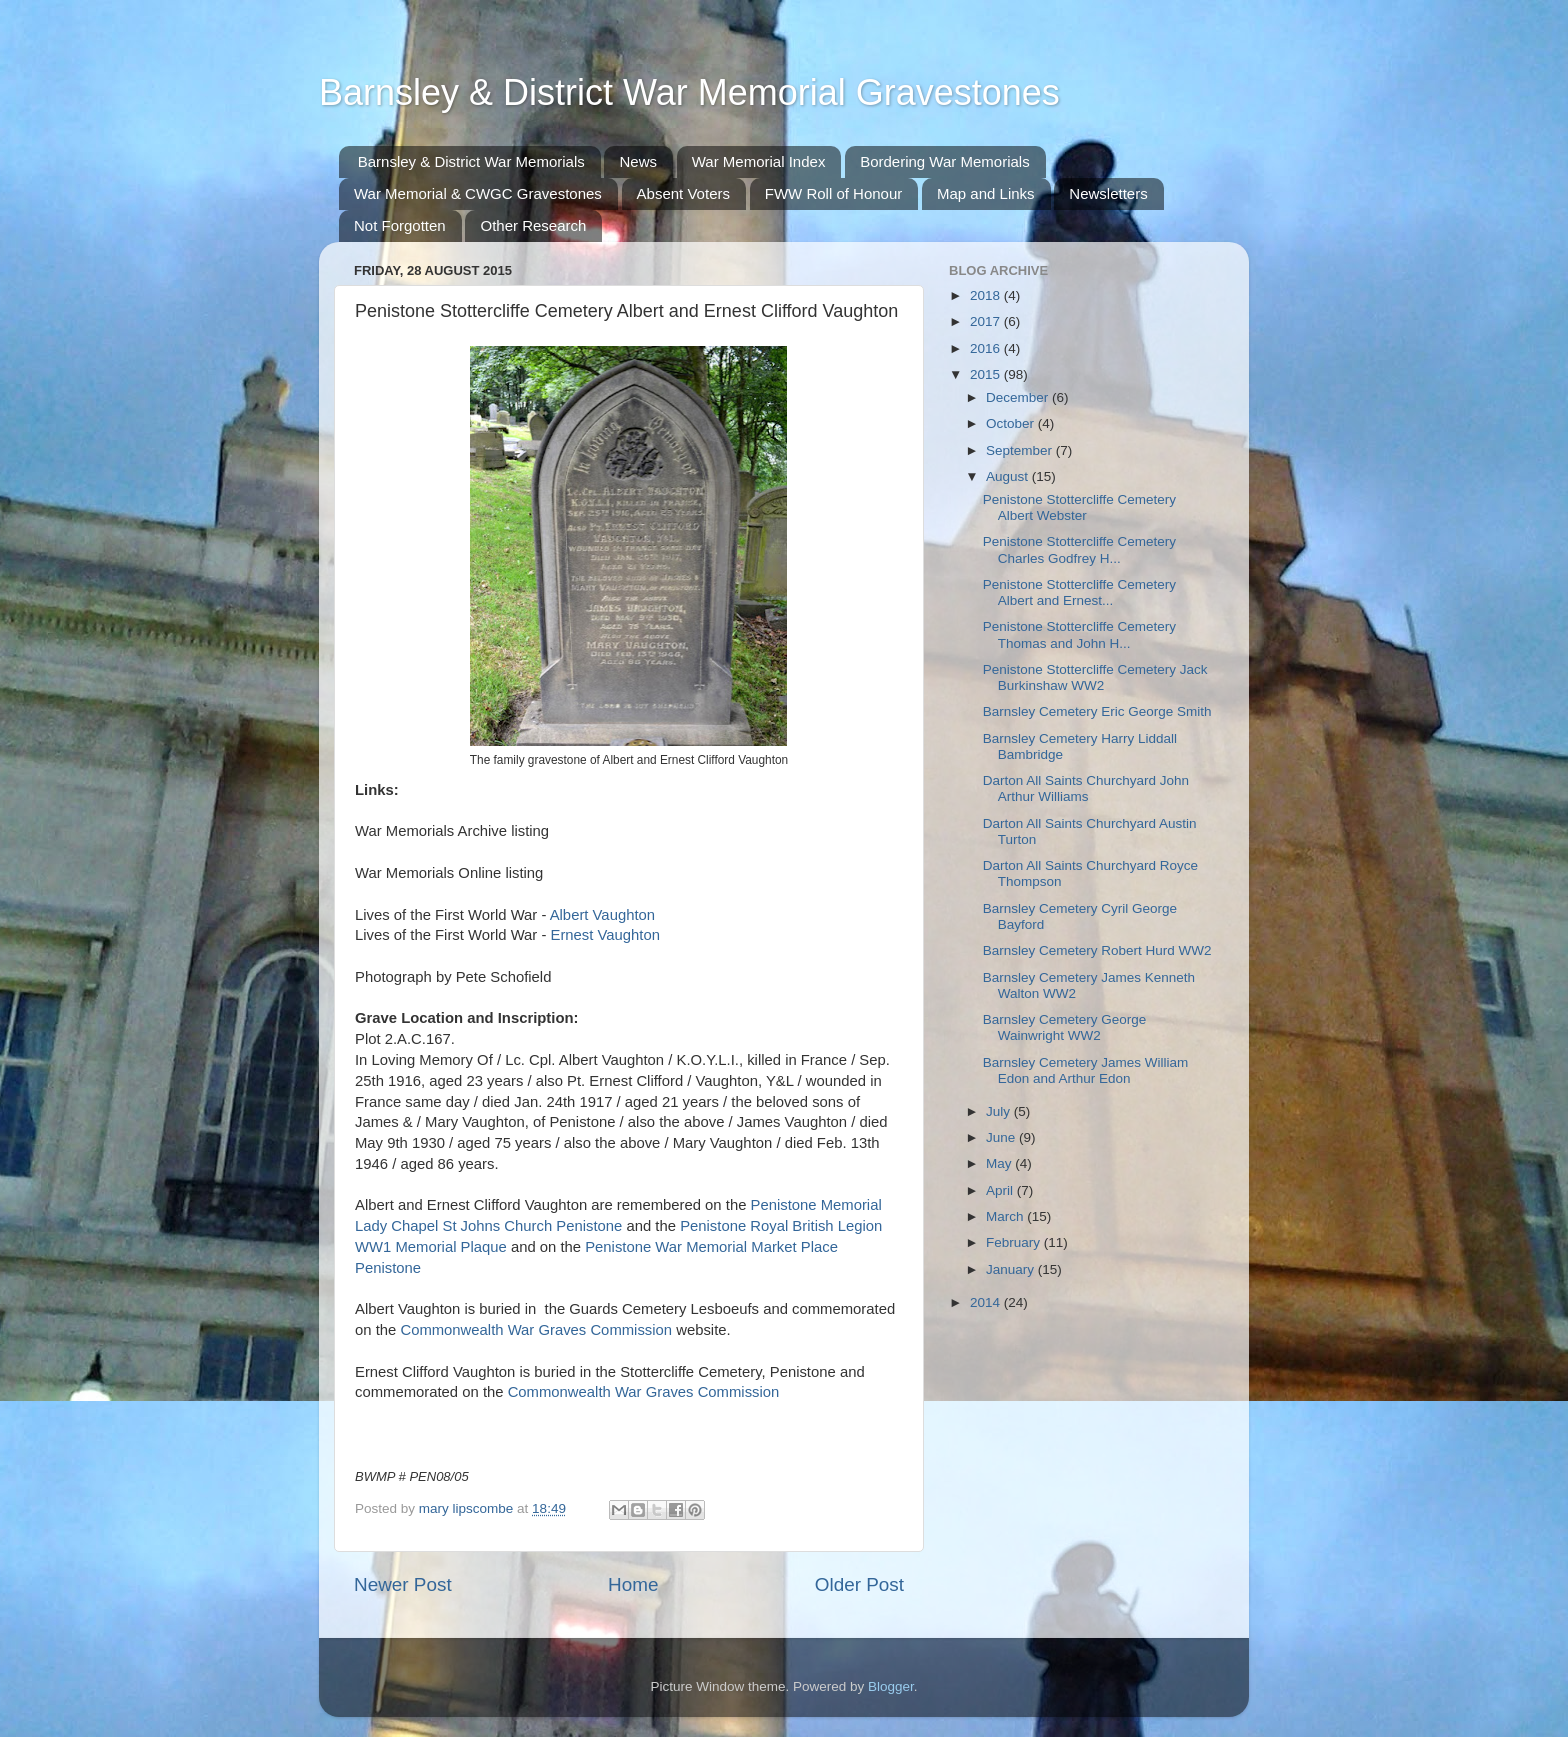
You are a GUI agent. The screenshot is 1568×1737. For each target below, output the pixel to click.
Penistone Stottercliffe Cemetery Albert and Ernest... (1079, 592)
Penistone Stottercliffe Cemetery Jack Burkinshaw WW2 (1095, 677)
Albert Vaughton (602, 915)
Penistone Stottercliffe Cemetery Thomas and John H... (1079, 634)
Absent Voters (683, 193)
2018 (987, 295)
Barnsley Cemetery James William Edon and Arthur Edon (1086, 1070)
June (1002, 1137)
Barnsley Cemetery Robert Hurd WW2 (1097, 950)
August (1009, 476)
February (1015, 1242)
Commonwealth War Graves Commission (536, 1330)
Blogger (891, 1686)
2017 (987, 321)
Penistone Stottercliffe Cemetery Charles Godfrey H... (1079, 549)
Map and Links (986, 193)
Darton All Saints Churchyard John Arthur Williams (1086, 788)
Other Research (533, 225)
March (1006, 1216)
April (1001, 1190)
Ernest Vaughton (604, 935)
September (1021, 450)
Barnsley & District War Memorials (471, 161)
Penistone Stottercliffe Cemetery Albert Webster (1079, 507)
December (1019, 397)
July (1000, 1111)
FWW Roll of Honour (834, 193)
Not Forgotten (400, 225)
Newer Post (403, 1584)
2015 (987, 374)
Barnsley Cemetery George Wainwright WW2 (1065, 1027)
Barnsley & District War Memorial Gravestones (689, 92)
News (638, 161)
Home (633, 1584)
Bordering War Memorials (945, 161)
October (1012, 423)
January (1012, 1269)
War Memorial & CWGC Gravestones (478, 193)
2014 (987, 1302)
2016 (987, 348)
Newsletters (1108, 193)
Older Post (859, 1584)
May (1000, 1163)
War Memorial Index (759, 161)
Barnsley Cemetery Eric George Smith (1097, 711)
